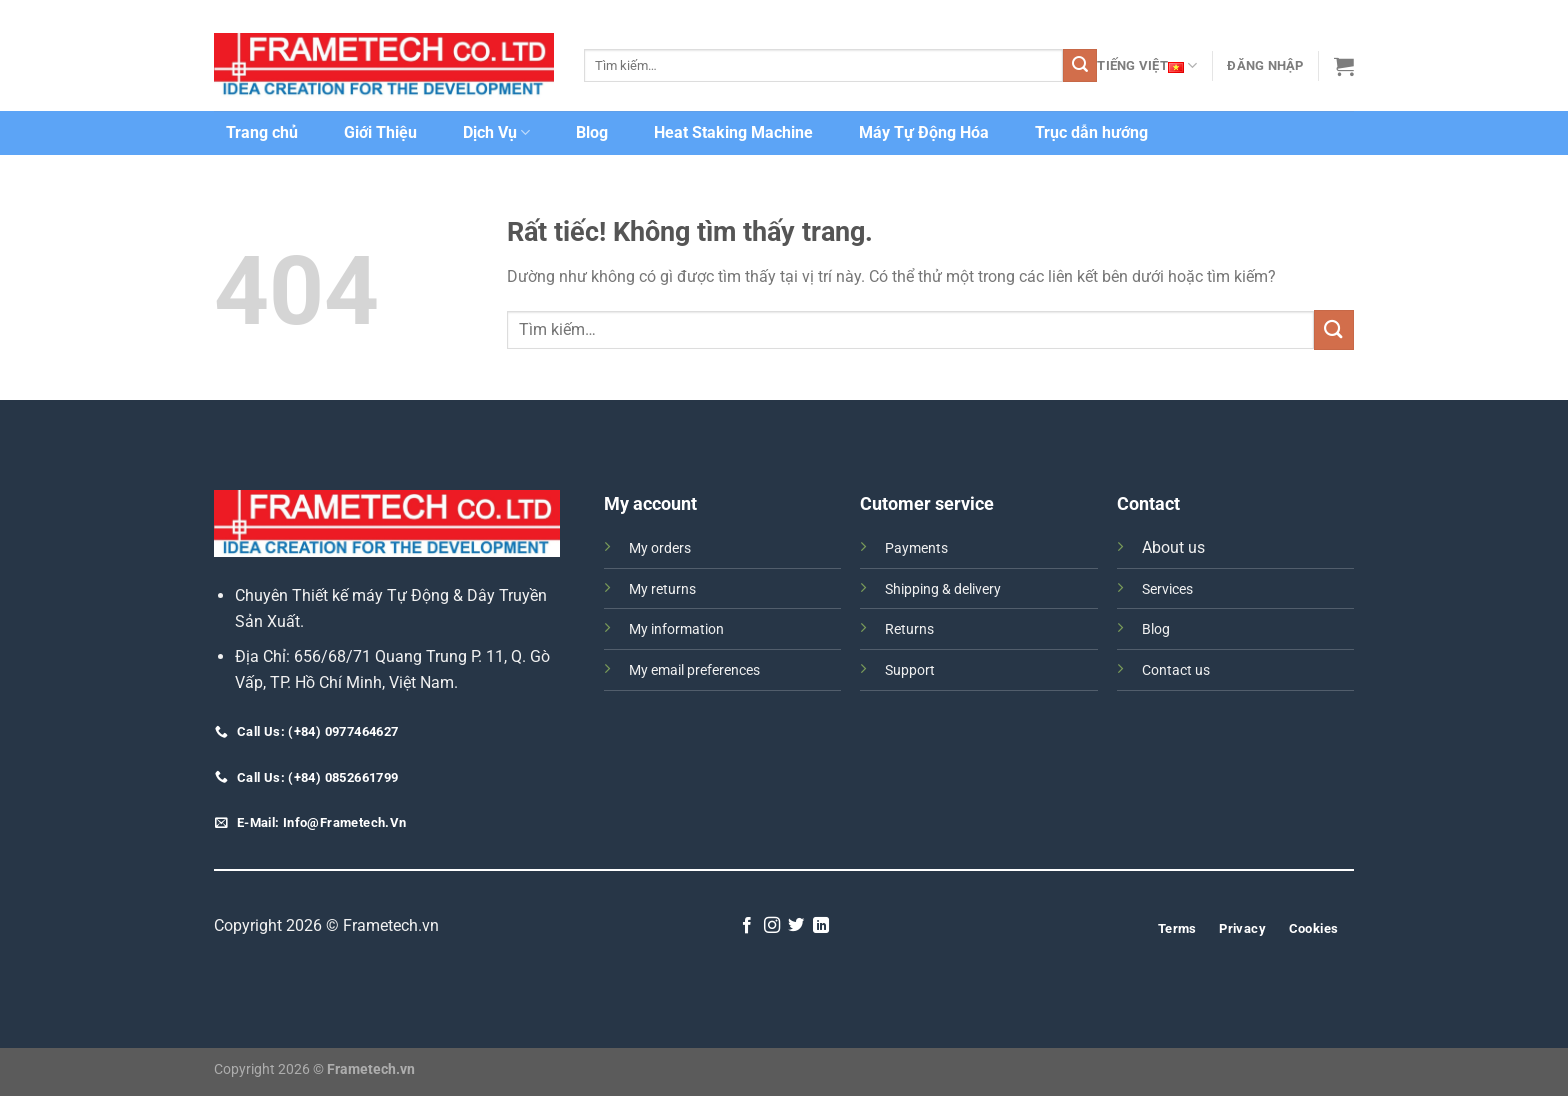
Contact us (1176, 670)
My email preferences (694, 670)
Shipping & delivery (943, 589)
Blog (592, 132)
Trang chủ (262, 132)
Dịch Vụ (496, 133)
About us (1173, 547)
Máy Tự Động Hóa (924, 132)
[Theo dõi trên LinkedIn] (821, 926)
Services (1167, 589)
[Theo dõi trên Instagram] (772, 926)
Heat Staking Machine (733, 132)
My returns (662, 589)
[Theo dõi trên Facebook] (747, 926)
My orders (660, 548)
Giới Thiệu (380, 132)
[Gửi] (1080, 66)
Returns (909, 629)
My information (676, 629)
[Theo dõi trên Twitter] (796, 926)
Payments (916, 548)
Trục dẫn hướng (1091, 132)
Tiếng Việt (1147, 65)
